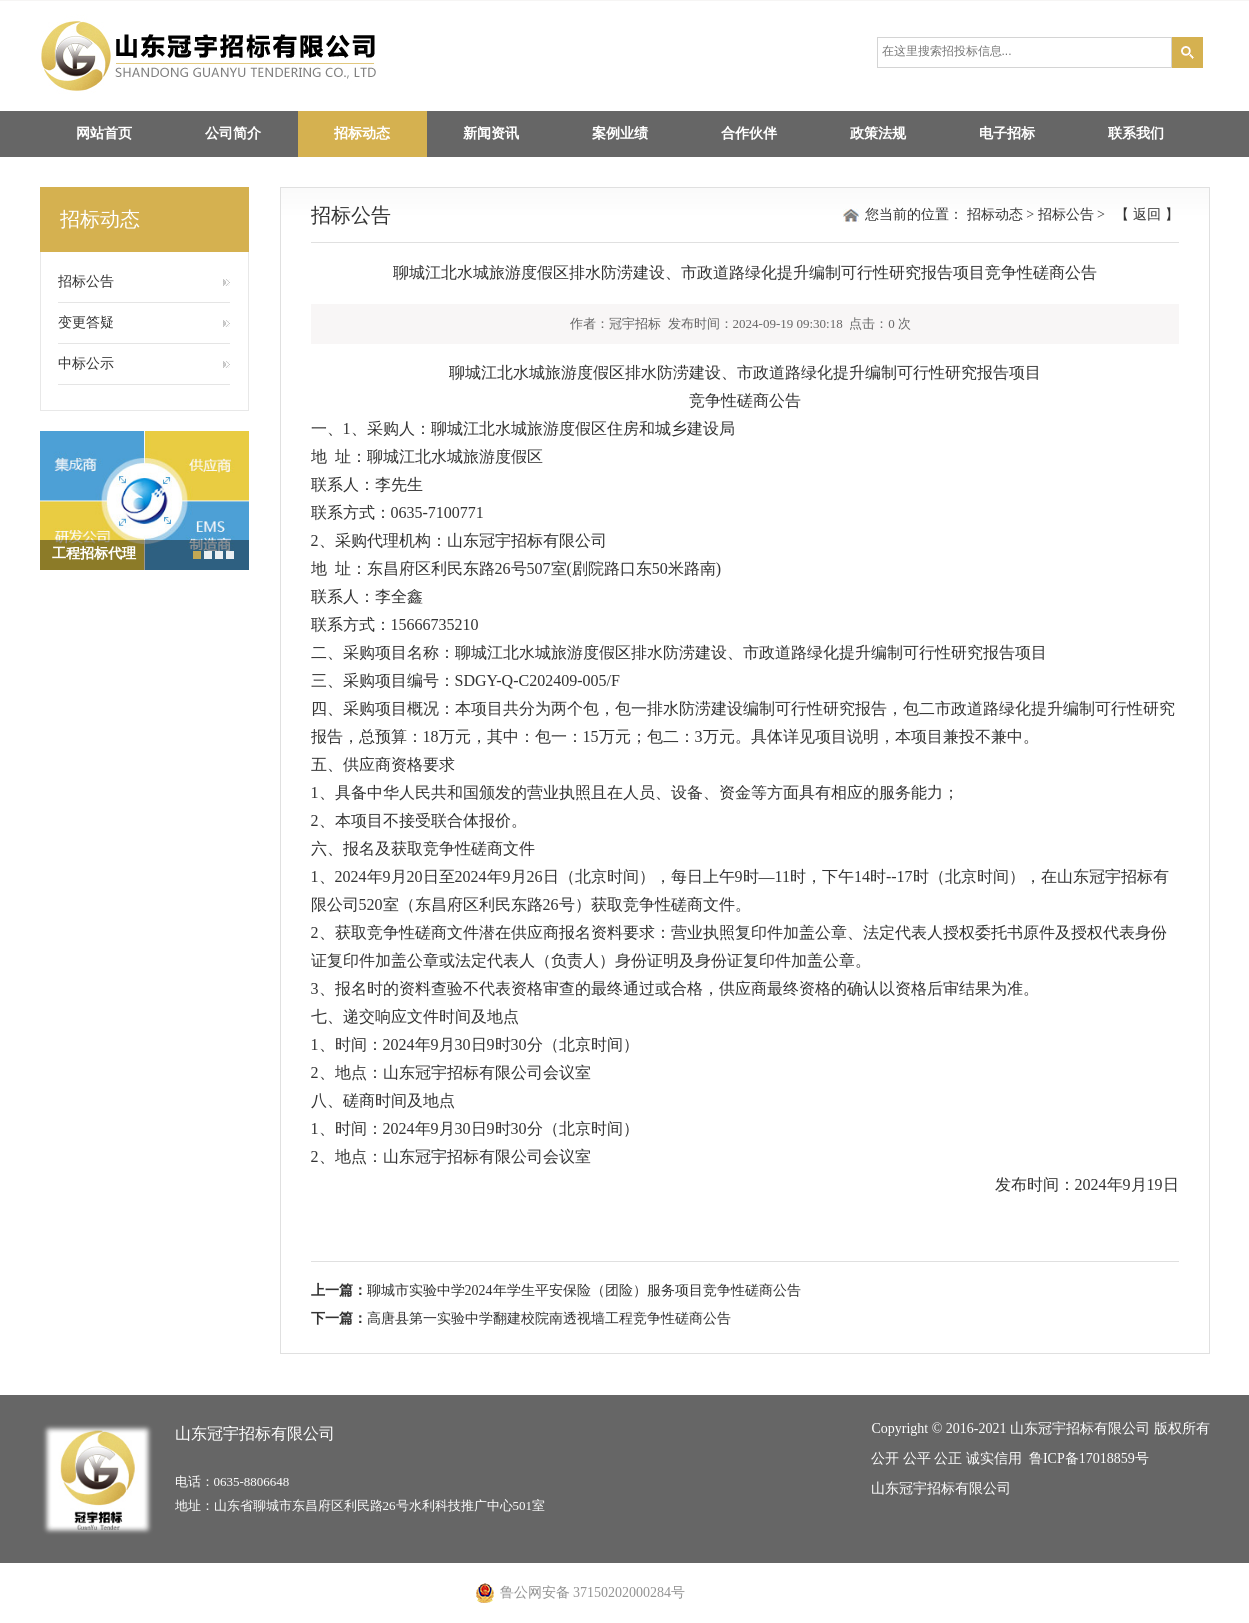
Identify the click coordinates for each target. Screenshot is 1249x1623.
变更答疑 (86, 322)
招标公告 (86, 281)
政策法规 (878, 133)
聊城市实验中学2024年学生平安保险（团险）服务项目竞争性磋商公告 (584, 1290)
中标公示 (86, 363)
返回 (1147, 214)
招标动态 (362, 133)
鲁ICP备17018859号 (1089, 1458)
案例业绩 (620, 133)
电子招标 (1007, 133)
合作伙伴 (749, 133)
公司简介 (233, 133)
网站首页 (104, 133)
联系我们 (1136, 133)
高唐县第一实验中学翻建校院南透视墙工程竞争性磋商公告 (549, 1318)
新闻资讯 (491, 133)
